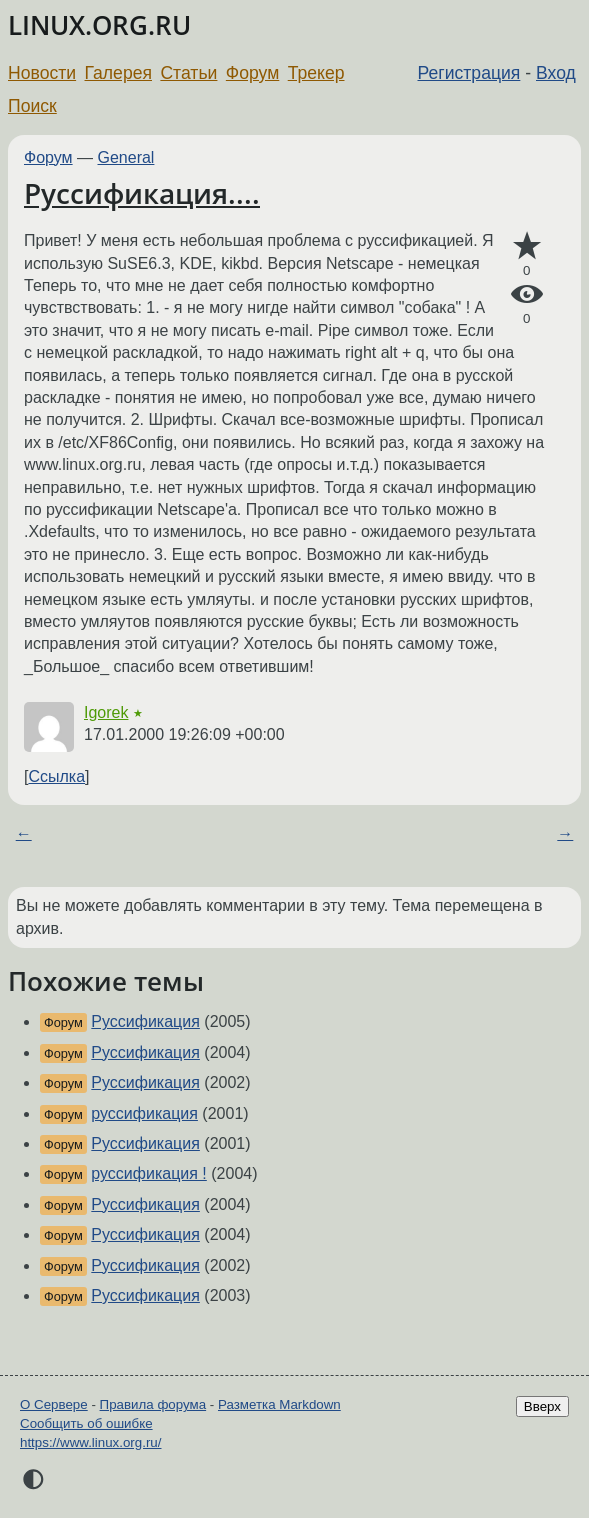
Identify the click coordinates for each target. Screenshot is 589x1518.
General (126, 157)
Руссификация (145, 1021)
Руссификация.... (142, 193)
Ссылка (56, 776)
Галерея (118, 73)
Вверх (542, 1406)
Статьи (188, 73)
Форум (252, 73)
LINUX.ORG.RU (99, 25)
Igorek (106, 712)
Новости (42, 73)
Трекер (316, 73)
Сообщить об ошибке (86, 1423)
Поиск (32, 106)
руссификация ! (148, 1173)
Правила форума (153, 1404)
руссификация (144, 1113)
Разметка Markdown (279, 1404)
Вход (556, 73)
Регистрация (469, 73)
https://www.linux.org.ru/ (90, 1442)
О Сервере (54, 1404)
